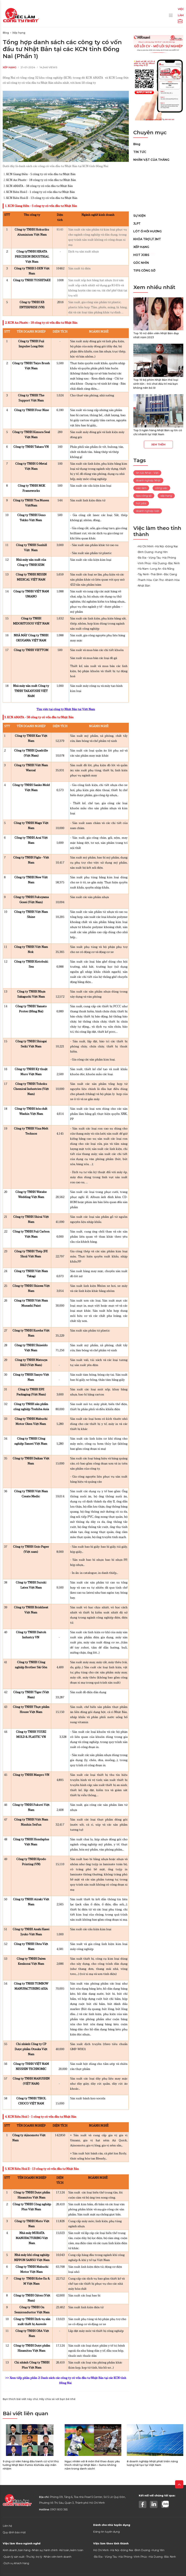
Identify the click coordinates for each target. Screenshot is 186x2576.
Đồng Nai (127, 2540)
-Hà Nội (159, 536)
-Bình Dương (145, 542)
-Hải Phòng (168, 547)
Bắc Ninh (170, 2546)
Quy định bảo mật (14, 2522)
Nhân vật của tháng (151, 149)
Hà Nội (114, 2540)
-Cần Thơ (158, 570)
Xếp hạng (18, 22)
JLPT (137, 213)
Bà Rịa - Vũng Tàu (105, 2546)
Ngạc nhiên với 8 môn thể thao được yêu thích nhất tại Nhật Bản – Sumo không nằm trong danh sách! (92, 2455)
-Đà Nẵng (168, 558)
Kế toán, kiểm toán (71, 2540)
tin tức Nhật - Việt (147, 462)
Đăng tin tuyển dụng (106, 2521)
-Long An (155, 558)
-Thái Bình (156, 564)
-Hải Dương (159, 553)
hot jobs (141, 493)
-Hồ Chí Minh (145, 536)
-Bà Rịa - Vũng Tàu (149, 547)
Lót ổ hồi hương (147, 221)
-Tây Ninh (143, 564)
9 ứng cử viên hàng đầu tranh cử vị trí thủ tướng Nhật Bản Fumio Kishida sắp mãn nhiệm (31, 2455)
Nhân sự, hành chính (45, 2540)
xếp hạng (166, 485)
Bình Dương (142, 2540)
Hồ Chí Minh (101, 2540)
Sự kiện (139, 205)
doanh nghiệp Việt (147, 501)
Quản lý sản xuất (14, 2546)
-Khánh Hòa (171, 570)
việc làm (141, 478)
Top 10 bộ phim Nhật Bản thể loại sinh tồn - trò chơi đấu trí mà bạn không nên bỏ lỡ (155, 373)
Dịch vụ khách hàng (16, 2553)
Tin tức (139, 142)
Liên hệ (7, 2516)
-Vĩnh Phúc (144, 553)
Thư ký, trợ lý (34, 2546)
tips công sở (143, 485)
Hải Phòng (125, 2546)
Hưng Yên (158, 2540)
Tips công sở (144, 260)
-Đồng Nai (171, 536)
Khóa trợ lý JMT (147, 229)
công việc (161, 478)
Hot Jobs (144, 245)
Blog (6, 22)
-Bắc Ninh (173, 553)
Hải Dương (156, 2546)
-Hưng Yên (161, 542)
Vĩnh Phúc (140, 2546)
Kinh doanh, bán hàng (16, 2540)
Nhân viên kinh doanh (57, 2546)
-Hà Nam (143, 558)
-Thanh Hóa (144, 570)
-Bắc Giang (170, 564)
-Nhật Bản (143, 575)
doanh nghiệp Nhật (148, 470)
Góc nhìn (141, 252)
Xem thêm (158, 434)
